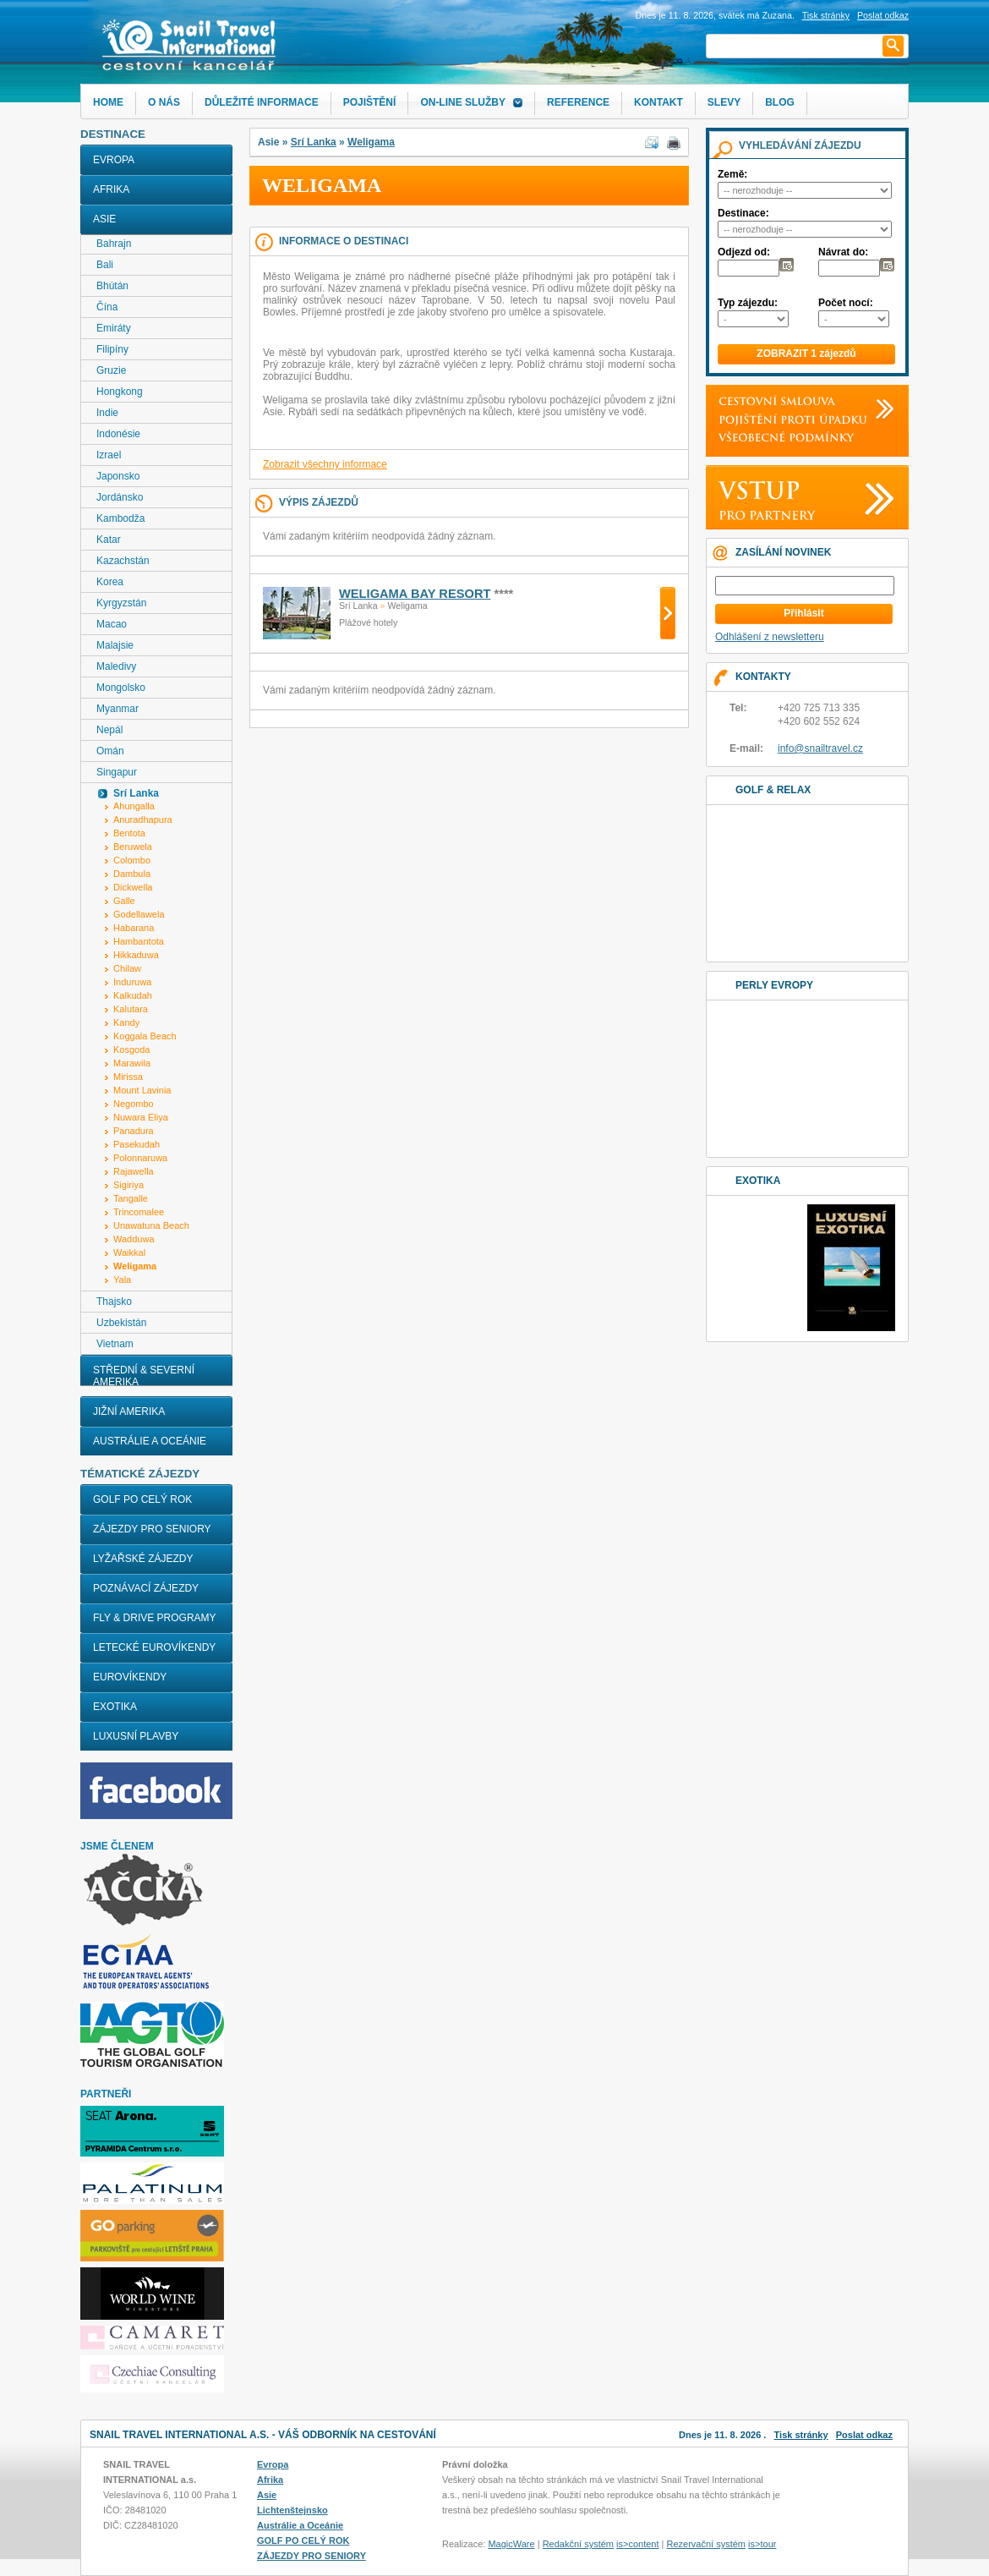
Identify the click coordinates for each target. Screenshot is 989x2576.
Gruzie (111, 370)
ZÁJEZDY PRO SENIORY (152, 1529)
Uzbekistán (121, 1323)
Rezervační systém (706, 2544)
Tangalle (130, 1198)
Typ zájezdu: (748, 303)
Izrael (108, 455)
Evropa (113, 160)
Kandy (126, 1022)
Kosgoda (131, 1049)
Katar (108, 539)
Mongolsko (120, 687)
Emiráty (113, 328)
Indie (107, 413)
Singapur (116, 772)
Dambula (131, 874)
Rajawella (133, 1171)
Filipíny (112, 349)
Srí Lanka (313, 142)
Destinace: (743, 213)
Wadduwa (134, 1239)
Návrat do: (843, 252)
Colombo (131, 860)
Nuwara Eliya (140, 1117)
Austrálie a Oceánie (149, 1441)
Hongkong (119, 391)
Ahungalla (134, 806)
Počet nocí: (845, 303)
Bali (104, 265)
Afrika (111, 189)
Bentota (129, 833)
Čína (106, 307)
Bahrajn (113, 243)
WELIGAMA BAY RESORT (414, 593)
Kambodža (120, 518)
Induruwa (132, 982)
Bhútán (112, 286)
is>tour (762, 2544)
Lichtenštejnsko (292, 2510)
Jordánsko (119, 497)
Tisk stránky (826, 15)
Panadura (133, 1131)
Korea (109, 582)
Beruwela (132, 846)
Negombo (133, 1104)
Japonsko (117, 476)
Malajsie (115, 645)
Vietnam (115, 1344)
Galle (124, 901)
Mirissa (128, 1077)
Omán (110, 751)
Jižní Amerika (129, 1411)
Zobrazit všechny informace (325, 464)
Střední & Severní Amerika (143, 1376)
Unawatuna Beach (151, 1225)
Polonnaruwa (140, 1158)
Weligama (371, 142)
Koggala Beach (145, 1036)
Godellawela (139, 914)
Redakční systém (578, 2544)
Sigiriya (128, 1185)
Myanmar (117, 709)
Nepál (109, 730)
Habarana (133, 928)
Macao (111, 624)
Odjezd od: (744, 252)
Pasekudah (136, 1144)
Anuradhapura (142, 819)
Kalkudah (132, 995)
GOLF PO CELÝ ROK (142, 1499)
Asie (104, 219)
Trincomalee (138, 1212)
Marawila (131, 1063)
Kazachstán (123, 561)
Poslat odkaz (864, 2435)
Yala (122, 1279)
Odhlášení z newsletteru (769, 637)
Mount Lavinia (142, 1090)
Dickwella (132, 887)
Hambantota (138, 941)
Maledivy (116, 666)
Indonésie (118, 434)
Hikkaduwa (136, 955)
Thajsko (114, 1301)
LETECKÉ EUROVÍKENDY (154, 1647)
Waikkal (129, 1252)
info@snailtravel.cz (820, 748)
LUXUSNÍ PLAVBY (135, 1736)
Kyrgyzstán (121, 603)
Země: (732, 174)
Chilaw (127, 968)
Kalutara (130, 1009)
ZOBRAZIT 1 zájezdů (806, 353)
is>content (637, 2544)
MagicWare (511, 2544)
